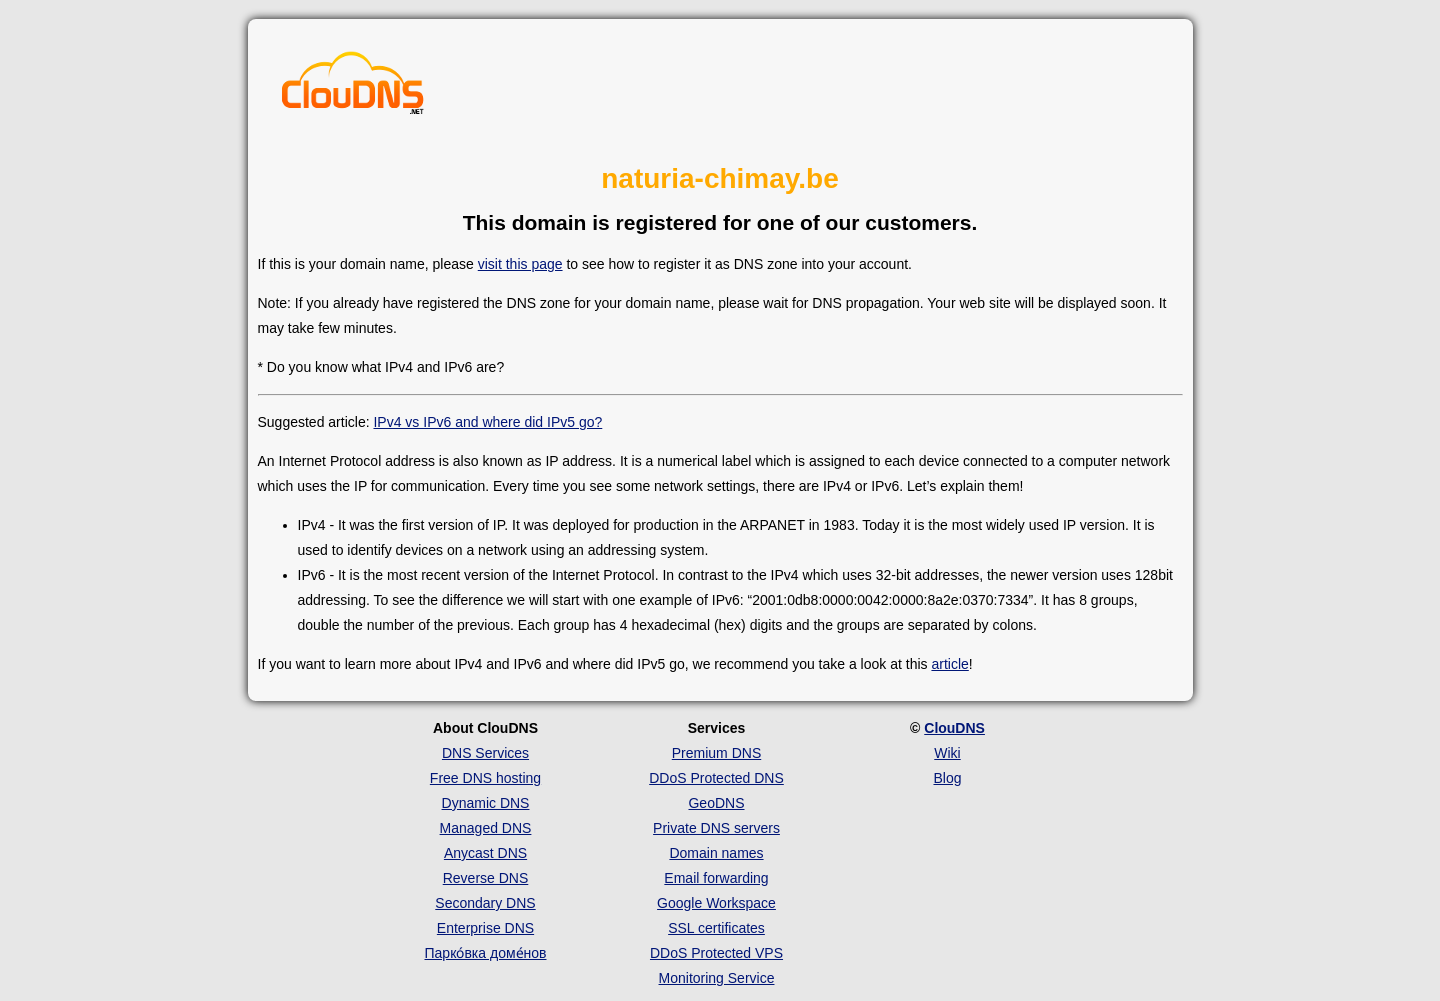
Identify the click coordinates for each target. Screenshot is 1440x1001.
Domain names (716, 853)
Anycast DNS (485, 853)
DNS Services (485, 753)
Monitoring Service (717, 978)
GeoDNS (716, 803)
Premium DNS (716, 753)
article (949, 664)
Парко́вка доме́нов (486, 953)
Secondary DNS (485, 903)
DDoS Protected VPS (716, 953)
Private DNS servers (716, 828)
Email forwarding (716, 878)
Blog (947, 778)
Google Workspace (716, 903)
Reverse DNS (486, 878)
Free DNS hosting (485, 778)
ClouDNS (954, 728)
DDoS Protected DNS (716, 778)
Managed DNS (486, 828)
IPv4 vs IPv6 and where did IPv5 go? (487, 422)
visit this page (520, 264)
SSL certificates (716, 928)
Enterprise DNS (485, 928)
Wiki (947, 753)
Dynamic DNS (486, 803)
